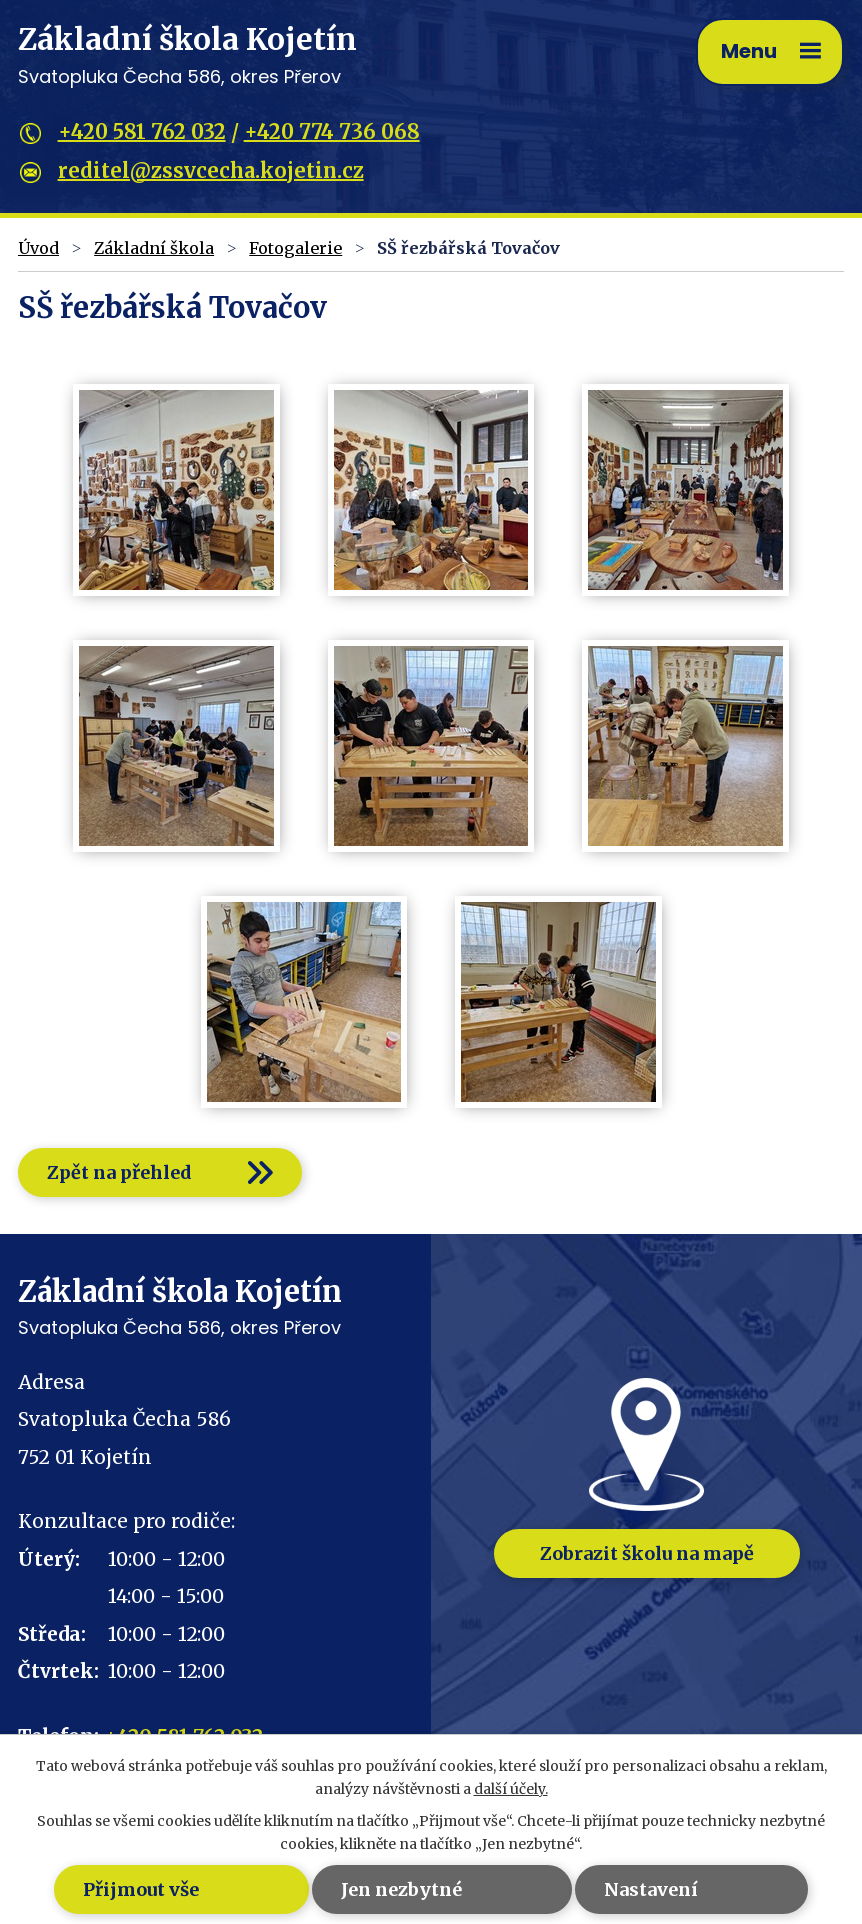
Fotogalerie (295, 248)
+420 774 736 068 (332, 131)
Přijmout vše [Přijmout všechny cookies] (141, 1889)
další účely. (511, 1789)
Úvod (38, 248)
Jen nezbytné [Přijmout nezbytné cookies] (401, 1889)
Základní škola (154, 248)
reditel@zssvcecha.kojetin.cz (211, 170)
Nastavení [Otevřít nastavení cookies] (651, 1889)
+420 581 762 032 (142, 131)
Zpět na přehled (119, 1172)
